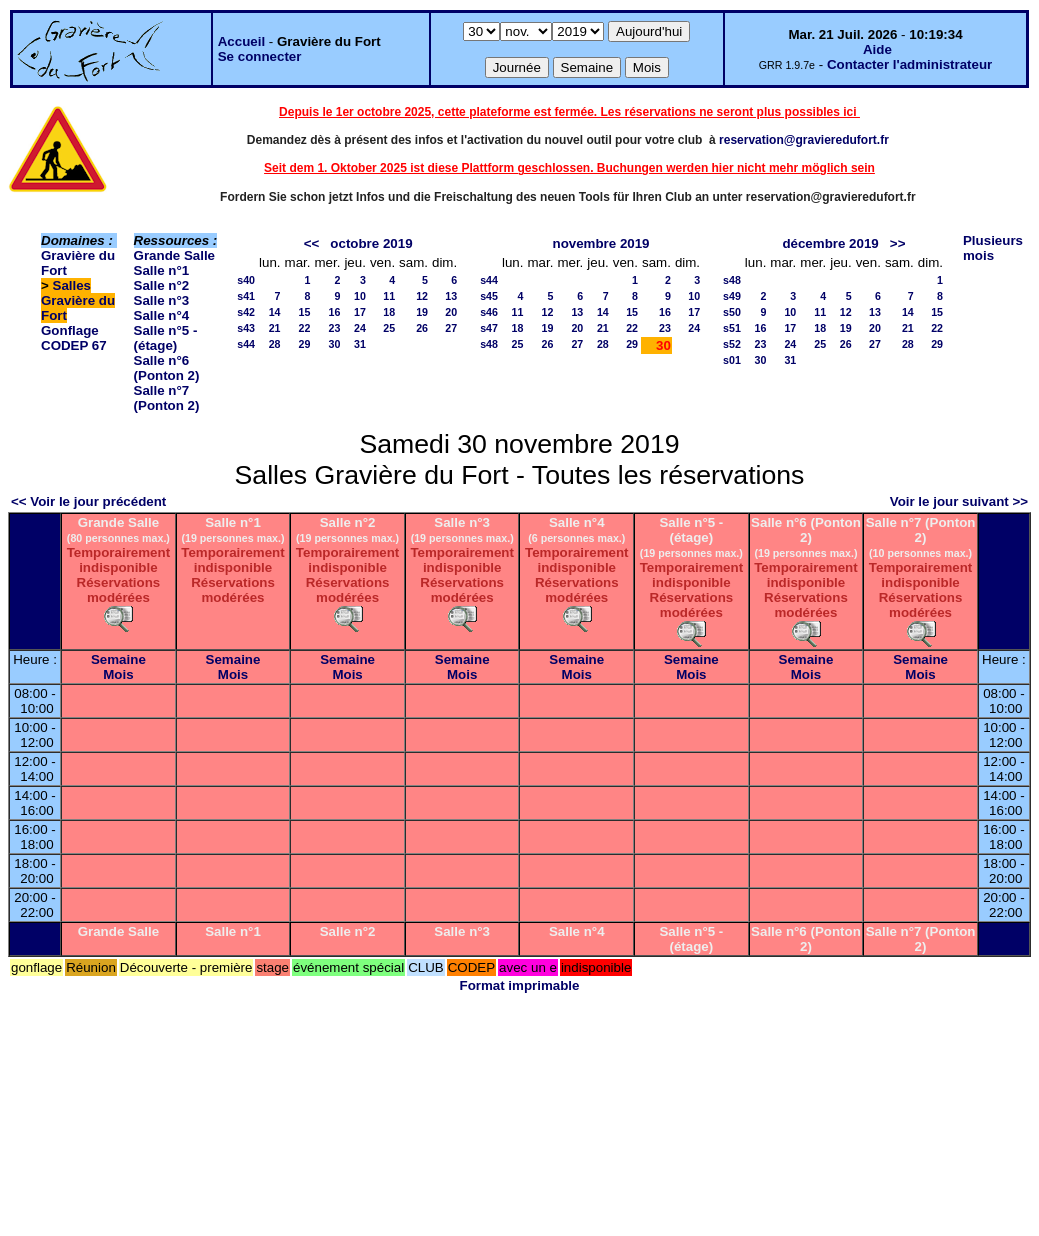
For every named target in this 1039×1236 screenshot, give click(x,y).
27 (451, 328)
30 (335, 344)
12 (422, 296)
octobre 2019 (371, 243)
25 (389, 328)
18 (389, 312)
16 (335, 312)
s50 (732, 312)
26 (422, 328)
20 (451, 312)
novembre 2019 (600, 243)
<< (312, 243)
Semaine (118, 659)
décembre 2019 (830, 243)
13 (451, 296)
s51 (732, 328)
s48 (489, 344)
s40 (246, 280)
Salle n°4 (162, 315)
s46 (489, 312)
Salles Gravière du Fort (78, 300)
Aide (877, 49)
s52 (732, 344)
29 (305, 344)
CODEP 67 (74, 345)
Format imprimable (520, 985)
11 (389, 296)
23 (335, 328)
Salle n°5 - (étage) (166, 338)
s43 (246, 328)
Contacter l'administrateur (909, 64)
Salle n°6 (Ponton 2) (167, 368)
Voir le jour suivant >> (959, 501)
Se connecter (260, 56)
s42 (246, 312)
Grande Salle (175, 255)
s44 (246, 344)
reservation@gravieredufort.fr (804, 140)
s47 (489, 328)
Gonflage (70, 330)
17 (360, 312)
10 (360, 296)
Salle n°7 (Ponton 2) (167, 398)
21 (275, 328)
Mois (118, 674)
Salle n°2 (162, 285)
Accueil (241, 41)
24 (360, 328)
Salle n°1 (162, 270)
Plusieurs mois (993, 248)
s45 (489, 296)
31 (360, 344)
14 (275, 312)
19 (422, 312)
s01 (732, 360)
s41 (246, 296)
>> (898, 243)
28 (275, 344)
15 (305, 312)
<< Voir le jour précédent (88, 501)
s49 (732, 296)
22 (305, 328)
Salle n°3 (162, 300)
